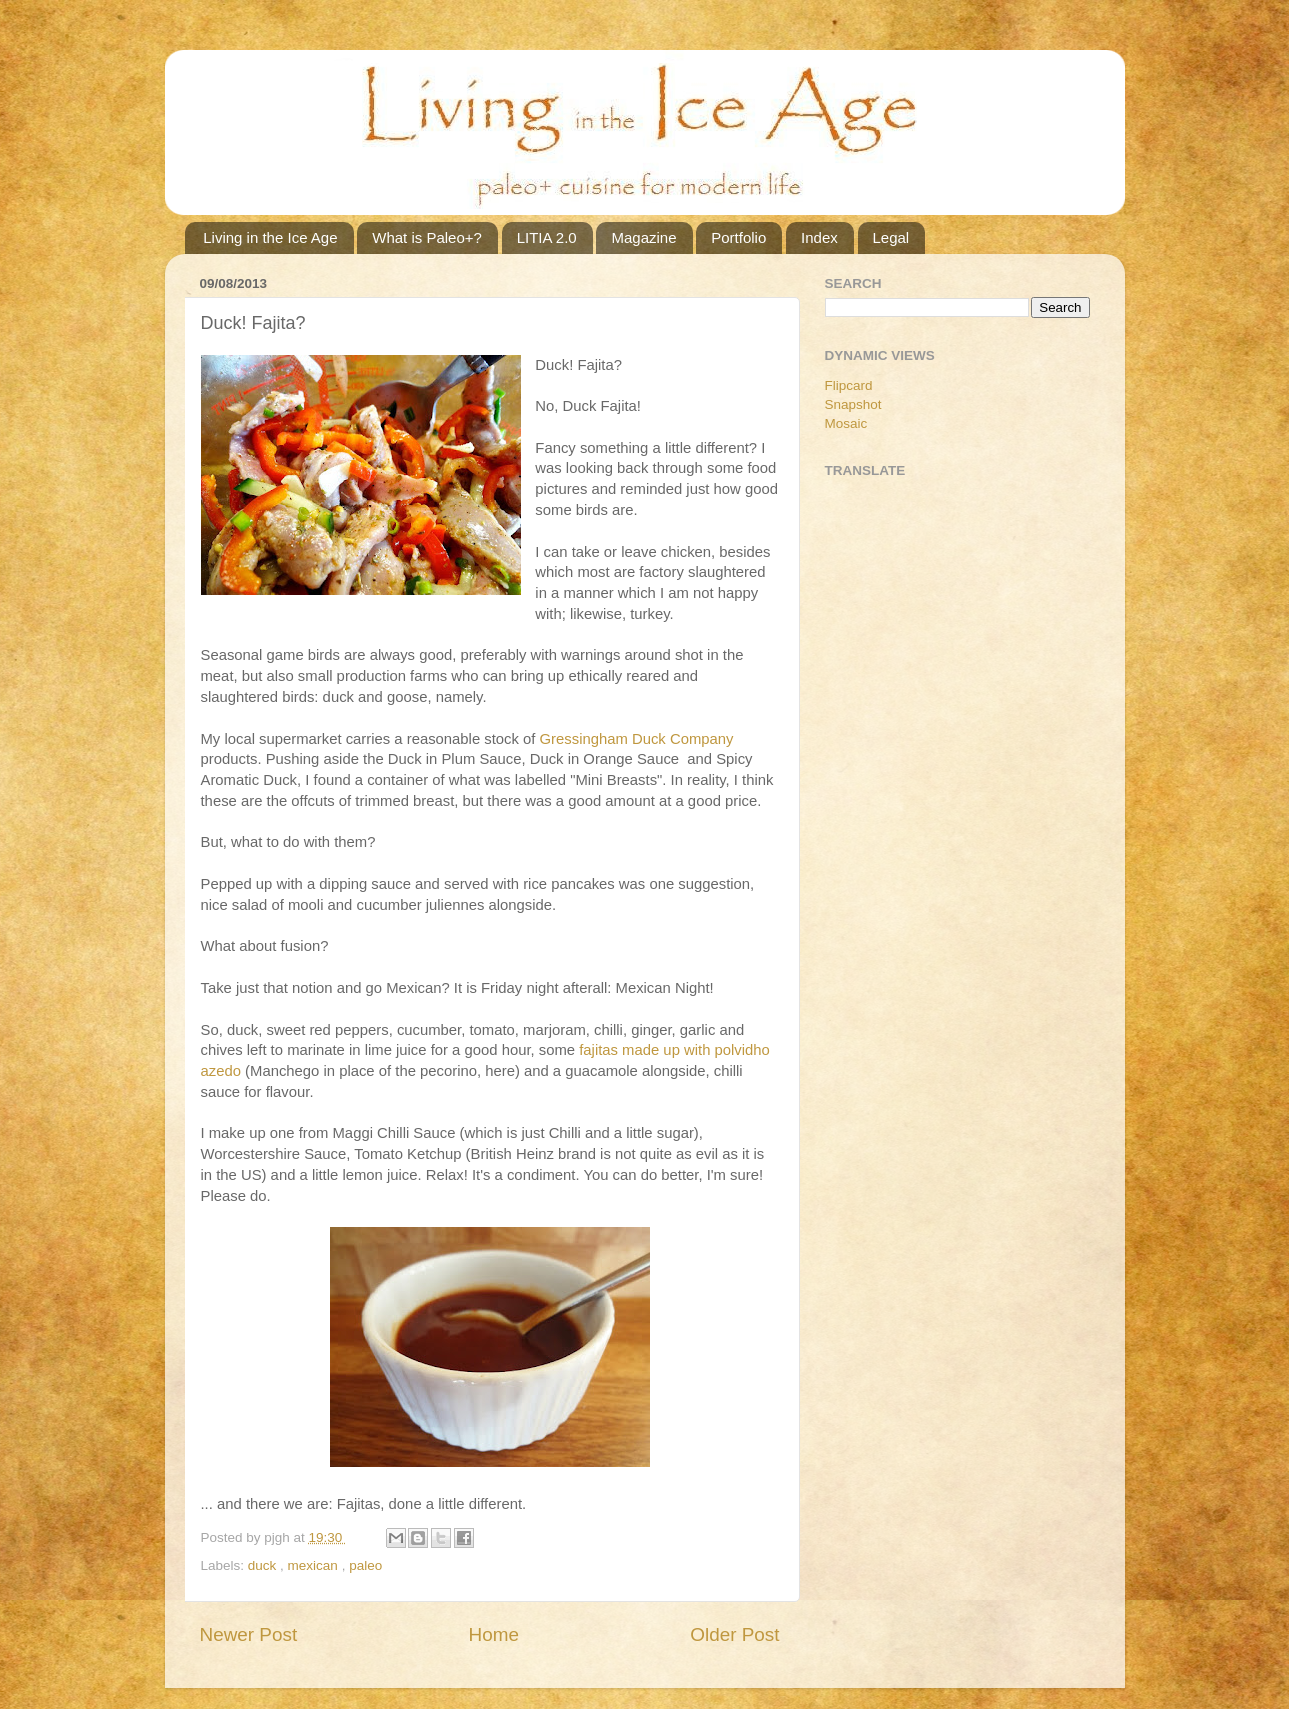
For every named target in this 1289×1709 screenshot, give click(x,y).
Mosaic (846, 423)
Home (494, 1634)
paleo (365, 1565)
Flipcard (849, 385)
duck (264, 1565)
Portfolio (738, 237)
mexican (315, 1565)
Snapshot (853, 404)
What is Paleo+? (427, 237)
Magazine (643, 237)
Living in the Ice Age (270, 237)
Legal (891, 237)
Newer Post (249, 1634)
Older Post (734, 1634)
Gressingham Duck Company (637, 739)
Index (819, 237)
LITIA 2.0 (547, 237)
